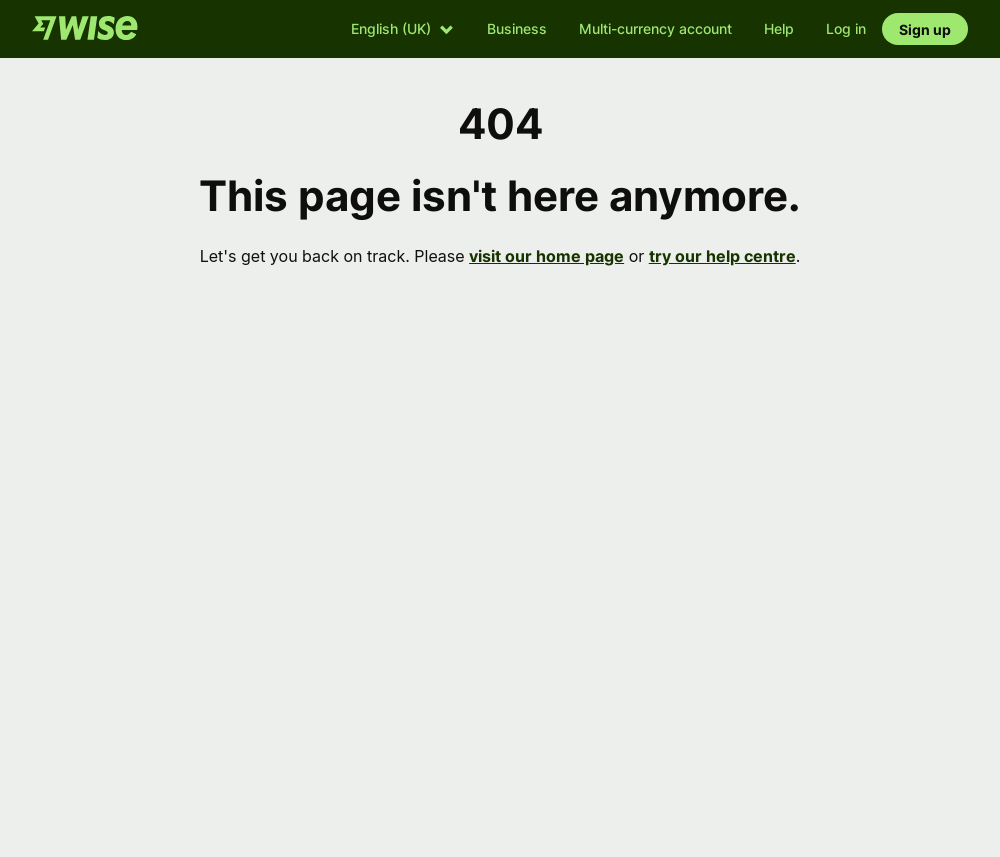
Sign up (925, 29)
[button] (403, 28)
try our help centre (722, 256)
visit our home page (546, 256)
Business (517, 28)
